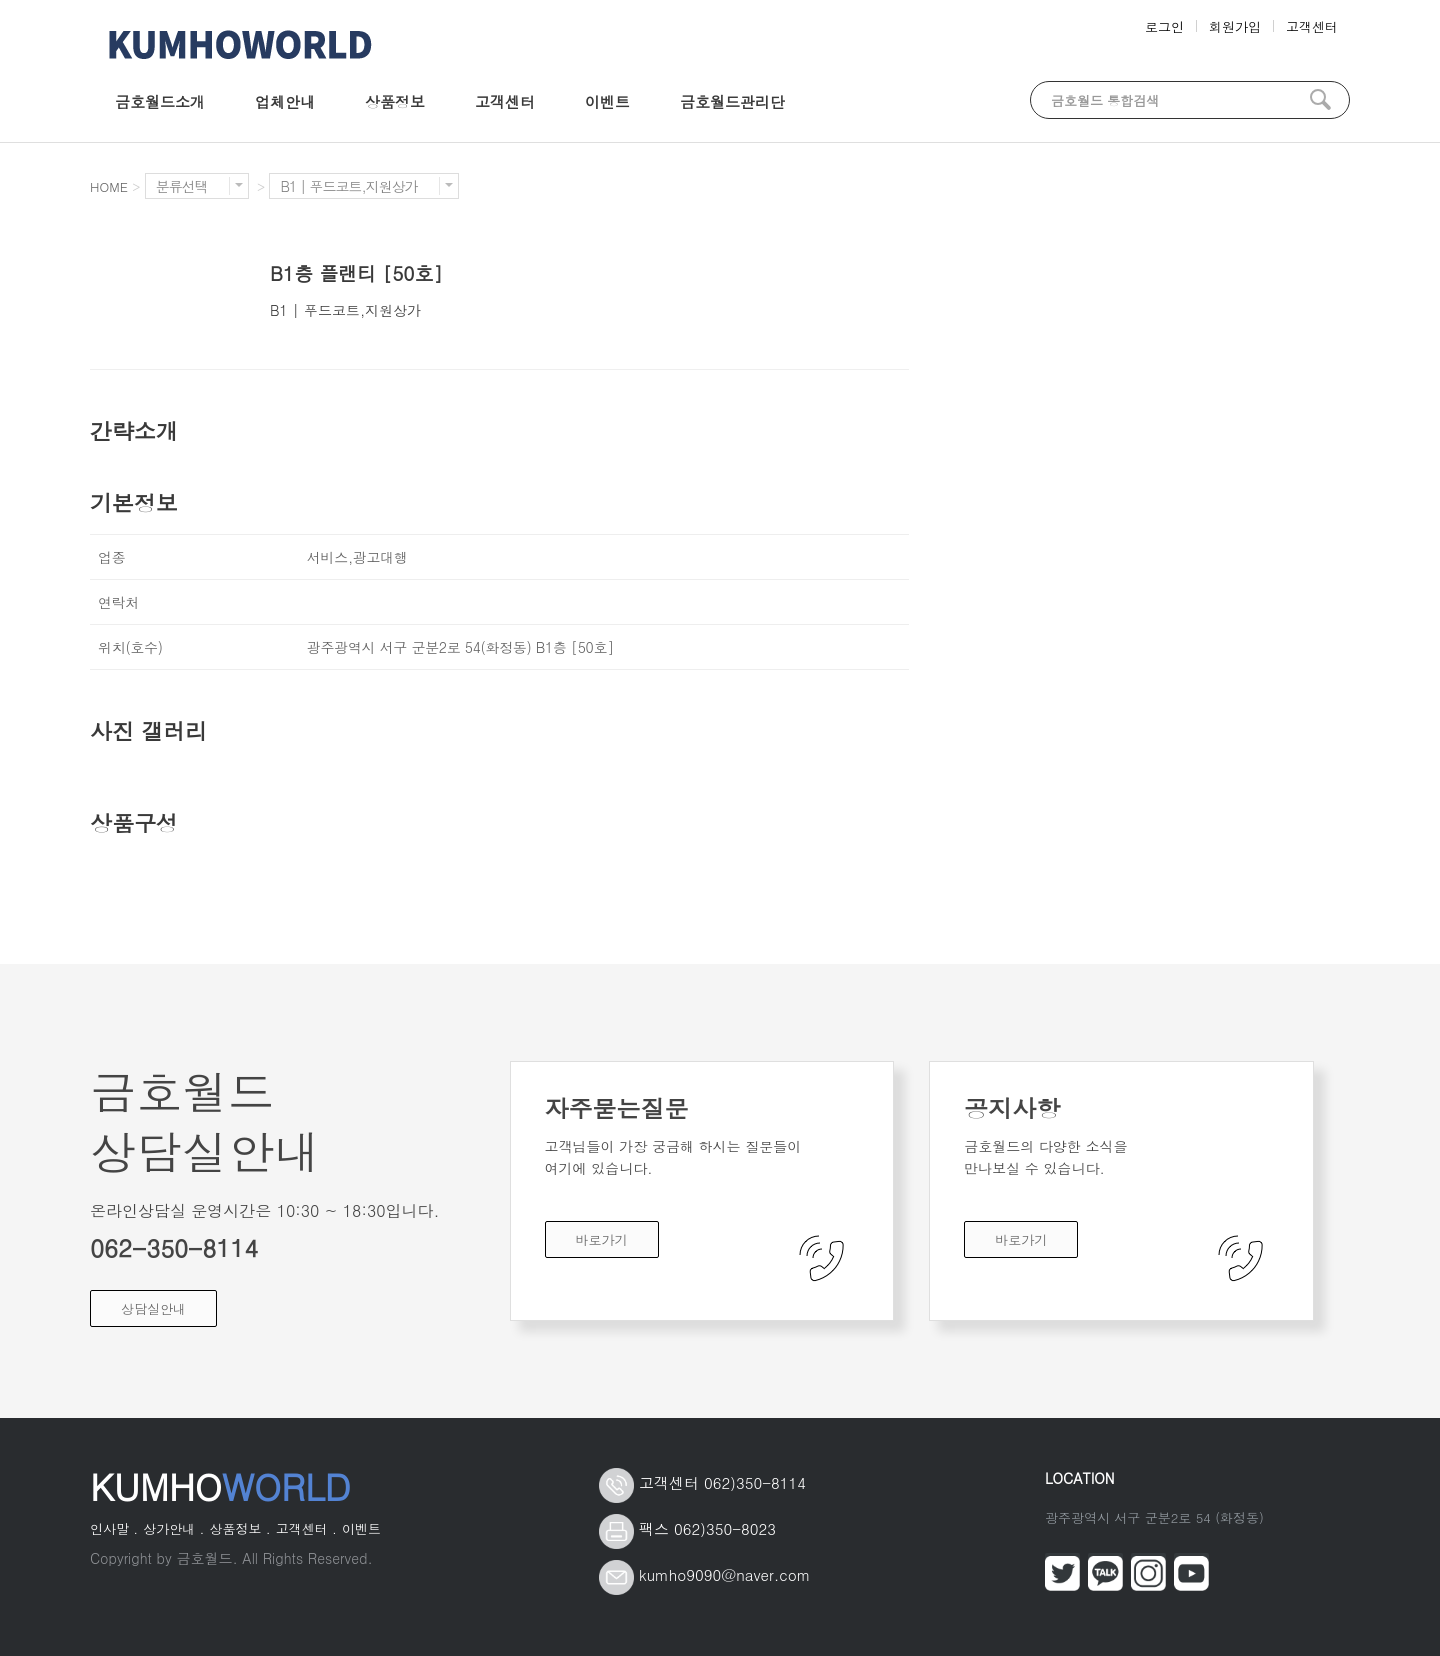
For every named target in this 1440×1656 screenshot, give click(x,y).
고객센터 (1312, 26)
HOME (109, 186)
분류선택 (199, 186)
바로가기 (602, 1239)
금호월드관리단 (732, 101)
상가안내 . (173, 1528)
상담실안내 (153, 1308)
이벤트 (607, 101)
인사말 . (114, 1528)
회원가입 (1235, 26)
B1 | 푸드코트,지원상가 (366, 186)
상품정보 (395, 101)
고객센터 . (306, 1528)
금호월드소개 (160, 101)
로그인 (1164, 26)
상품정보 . (239, 1528)
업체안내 (285, 101)
